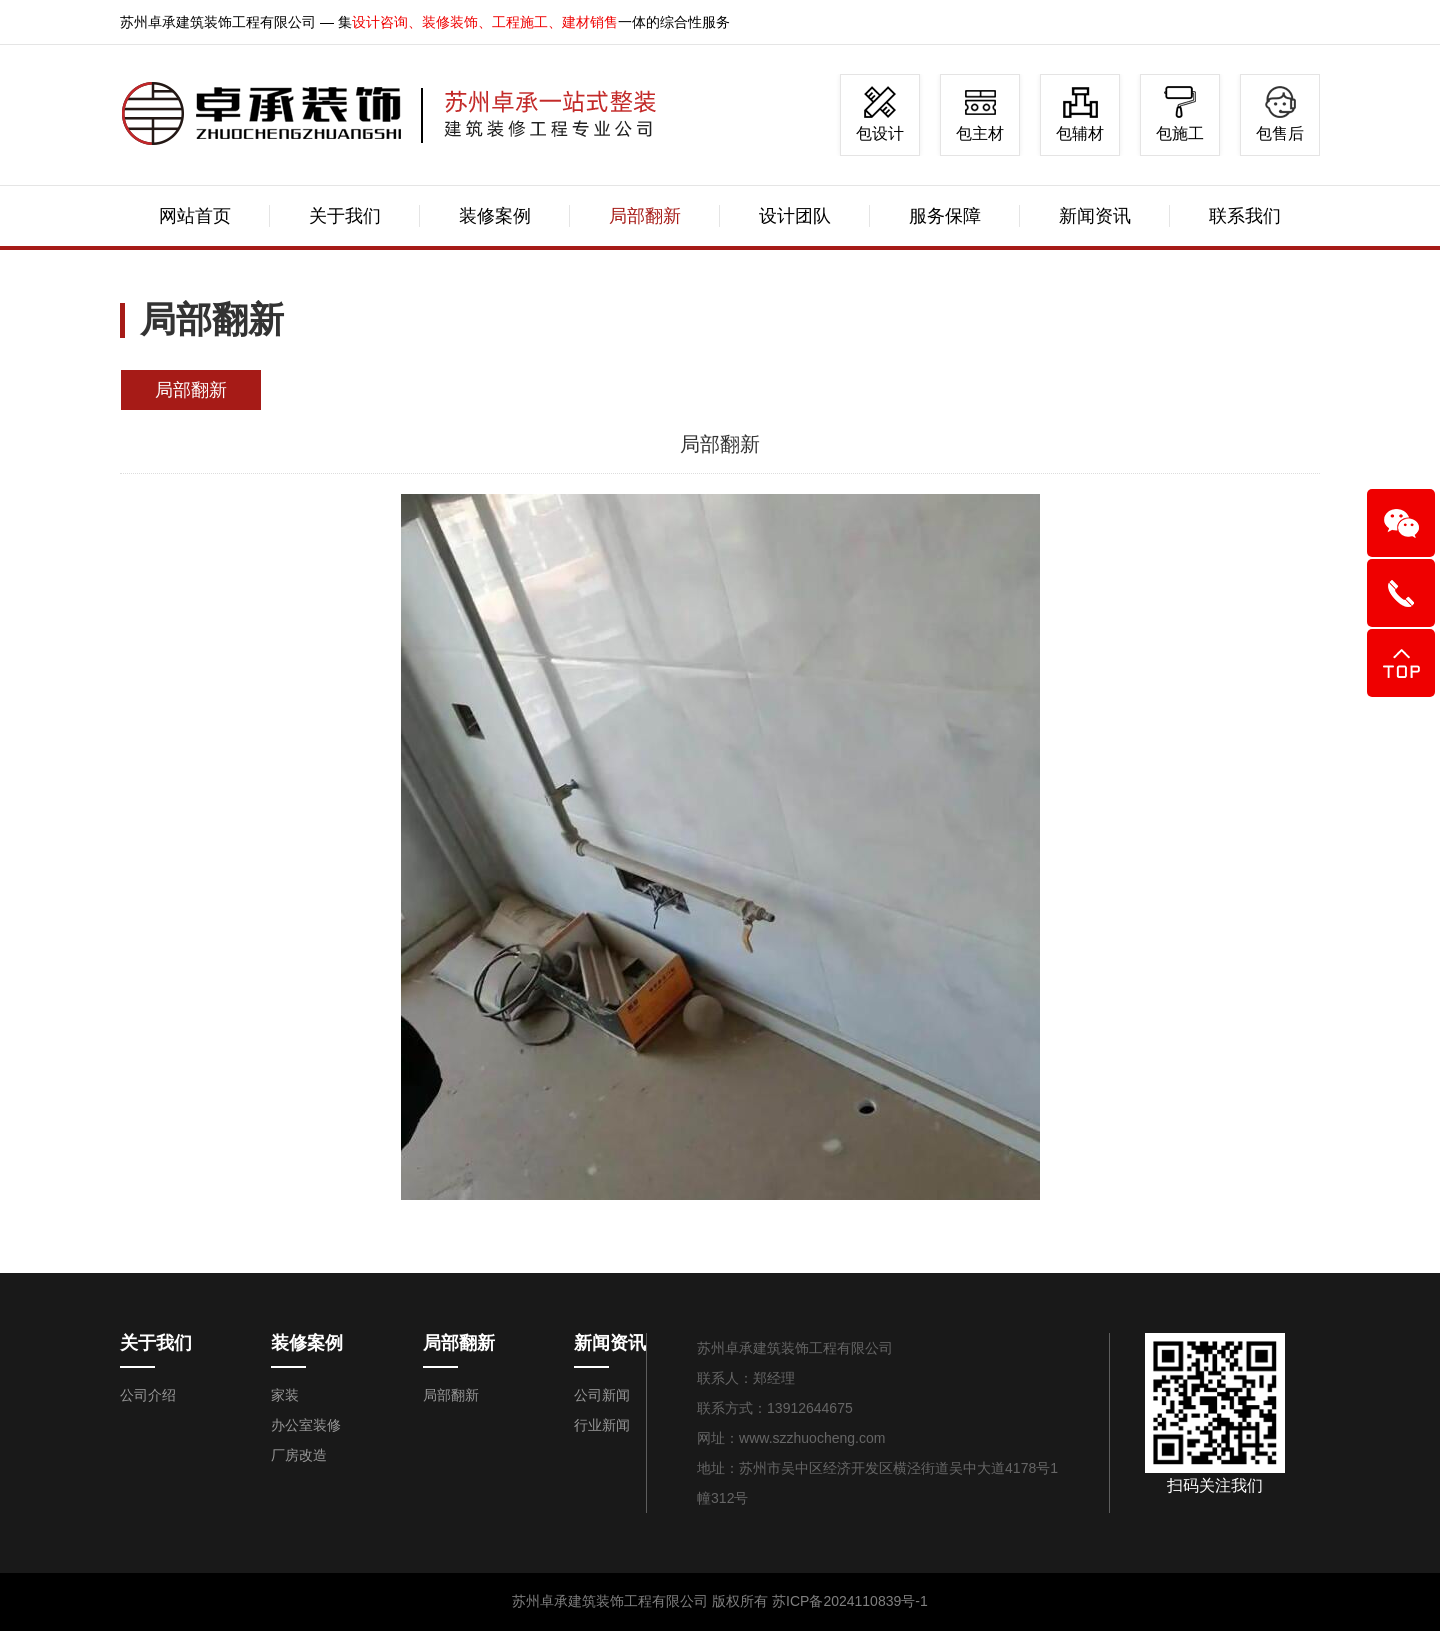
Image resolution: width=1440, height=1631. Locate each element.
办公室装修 (306, 1425)
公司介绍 (148, 1395)
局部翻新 (645, 216)
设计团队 (795, 216)
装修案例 (495, 216)
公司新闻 (602, 1395)
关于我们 (345, 216)
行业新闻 (602, 1425)
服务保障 (945, 216)
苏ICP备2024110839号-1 (850, 1601)
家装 (285, 1395)
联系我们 (1245, 216)
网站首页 (195, 216)
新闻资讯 (1095, 216)
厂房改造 (299, 1455)
